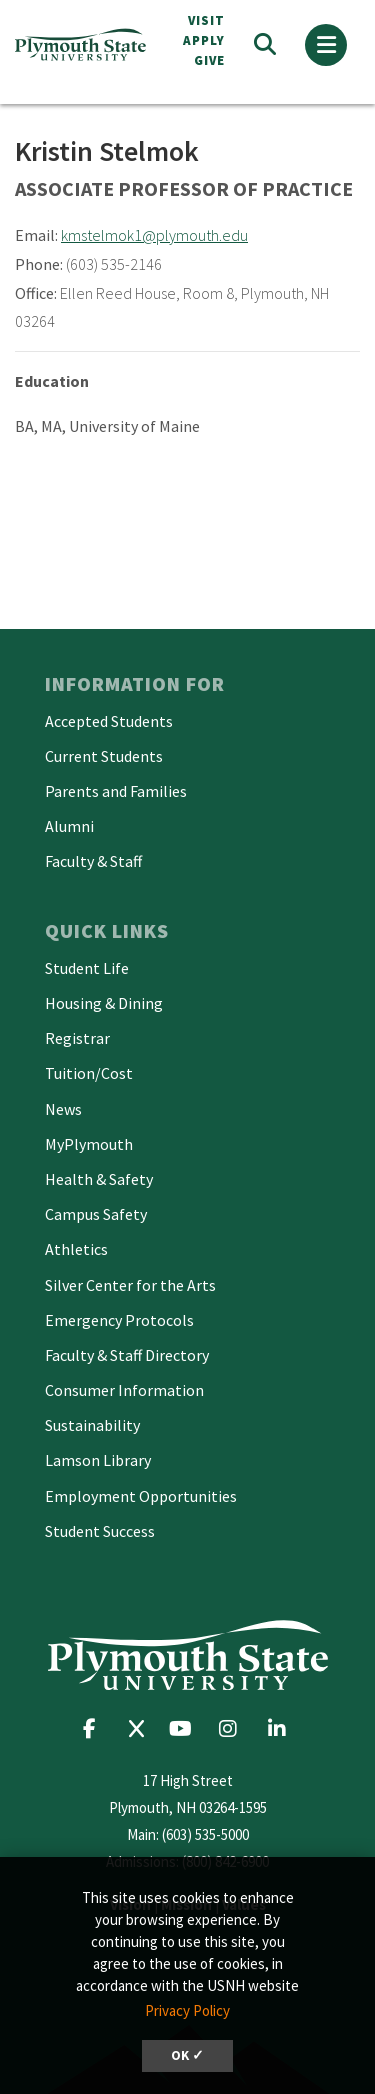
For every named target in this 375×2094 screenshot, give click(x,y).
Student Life (87, 968)
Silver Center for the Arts (130, 1285)
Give (209, 60)
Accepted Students (109, 721)
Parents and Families (116, 791)
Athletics (76, 1249)
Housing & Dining (104, 1003)
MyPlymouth (89, 1144)
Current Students (104, 756)
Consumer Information (124, 1390)
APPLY (204, 40)
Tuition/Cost (89, 1073)
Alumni (69, 826)
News (63, 1109)
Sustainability (92, 1425)
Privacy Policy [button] (187, 2010)
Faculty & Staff (93, 861)
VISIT (206, 20)
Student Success (100, 1531)
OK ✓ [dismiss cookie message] (187, 2055)
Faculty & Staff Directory (127, 1355)
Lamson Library (98, 1460)
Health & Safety (99, 1179)
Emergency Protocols (119, 1320)
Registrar (77, 1038)
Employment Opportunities (141, 1496)
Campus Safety (96, 1214)
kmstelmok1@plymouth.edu (154, 235)
